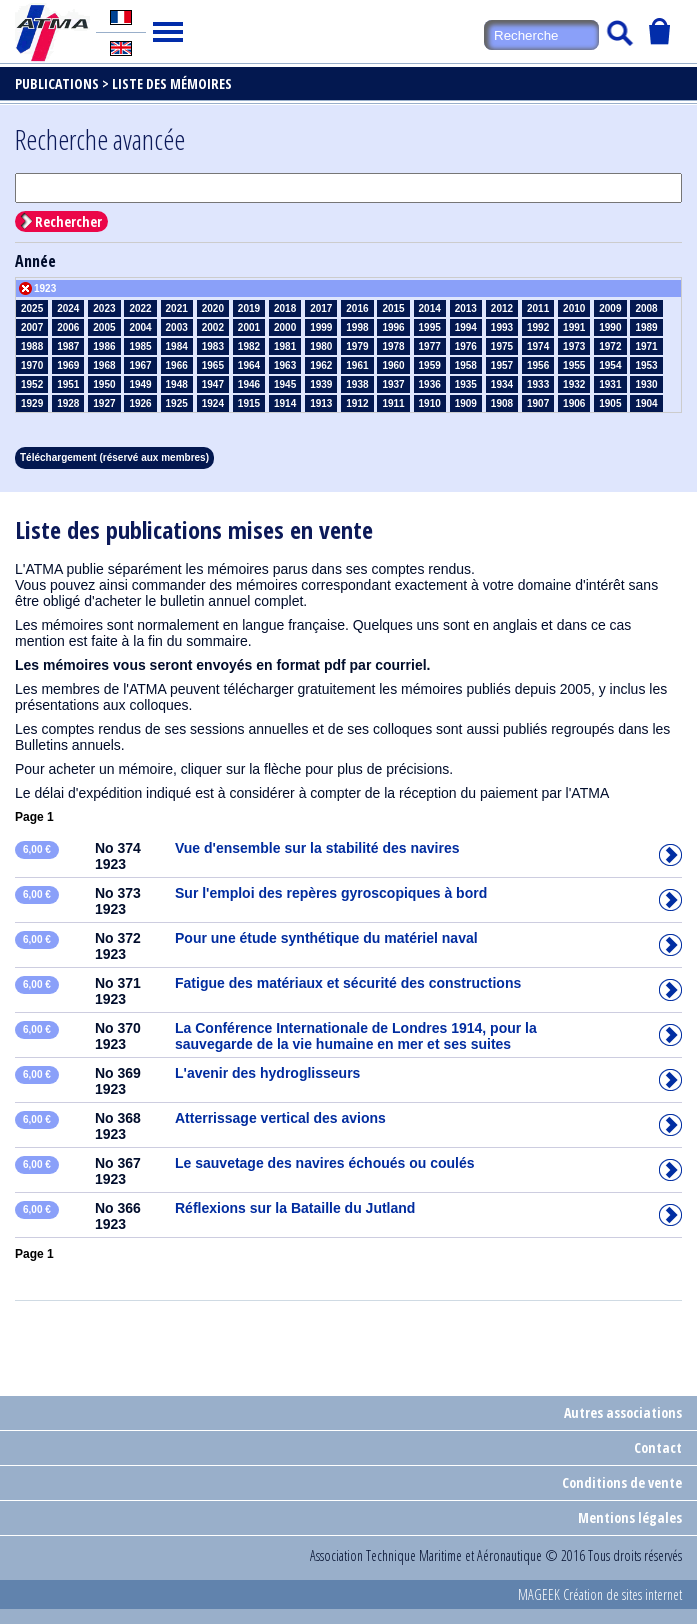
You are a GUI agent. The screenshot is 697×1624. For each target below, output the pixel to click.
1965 (213, 365)
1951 (68, 384)
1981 (285, 346)
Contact (658, 1447)
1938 (357, 384)
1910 (430, 403)
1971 (646, 346)
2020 (213, 308)
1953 (646, 365)
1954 (610, 365)
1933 (538, 384)
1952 (32, 384)
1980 (321, 346)
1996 (393, 327)
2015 (393, 308)
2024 (68, 308)
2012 (502, 308)
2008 (646, 308)
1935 (466, 384)
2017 (321, 308)
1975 (502, 346)
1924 (213, 403)
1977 (430, 346)
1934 (502, 384)
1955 (574, 365)
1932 (574, 384)
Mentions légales (630, 1517)
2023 (104, 308)
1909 (466, 403)
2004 (140, 327)
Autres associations (623, 1412)
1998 (357, 327)
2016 (357, 308)
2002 (213, 327)
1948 (177, 384)
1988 (32, 346)
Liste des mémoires (172, 83)
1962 (321, 365)
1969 (68, 365)
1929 (32, 403)
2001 (249, 327)
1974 (538, 346)
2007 (32, 327)
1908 (502, 403)
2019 (249, 308)
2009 (610, 308)
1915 (249, 403)
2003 (177, 327)
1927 (104, 403)
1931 (610, 384)
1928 (68, 403)
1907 (538, 403)
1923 (45, 288)
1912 (357, 403)
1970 (32, 365)
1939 (321, 384)
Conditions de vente (622, 1482)
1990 (610, 327)
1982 (249, 346)
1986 (104, 346)
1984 (177, 346)
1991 (574, 327)
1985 (140, 346)
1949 (140, 384)
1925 (177, 403)
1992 (538, 327)
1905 (610, 403)
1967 (140, 365)
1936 (430, 384)
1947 (213, 384)
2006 (68, 327)
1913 (321, 403)
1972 (610, 346)
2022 (140, 308)
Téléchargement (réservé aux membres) (114, 457)
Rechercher (68, 221)
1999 (321, 327)
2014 (430, 308)
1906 (574, 403)
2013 (466, 308)
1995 (430, 327)
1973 (574, 346)
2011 (538, 308)
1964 (249, 365)
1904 (646, 403)
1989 (646, 327)
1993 (502, 327)
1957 (502, 365)
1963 (285, 365)
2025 (32, 308)
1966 (177, 365)
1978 (393, 346)
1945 (285, 384)
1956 (538, 365)
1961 (357, 365)
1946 (249, 384)
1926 (140, 403)
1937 (393, 384)
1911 (393, 403)
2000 (285, 327)
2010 (574, 308)
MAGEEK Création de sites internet (600, 1594)
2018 (285, 308)
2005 (104, 327)
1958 (466, 365)
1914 (285, 403)
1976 (466, 346)
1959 (430, 365)
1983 (213, 346)
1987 (68, 346)
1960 (393, 365)
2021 (177, 308)
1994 (466, 327)
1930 (646, 384)
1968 (104, 365)
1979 (357, 346)
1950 (104, 384)
